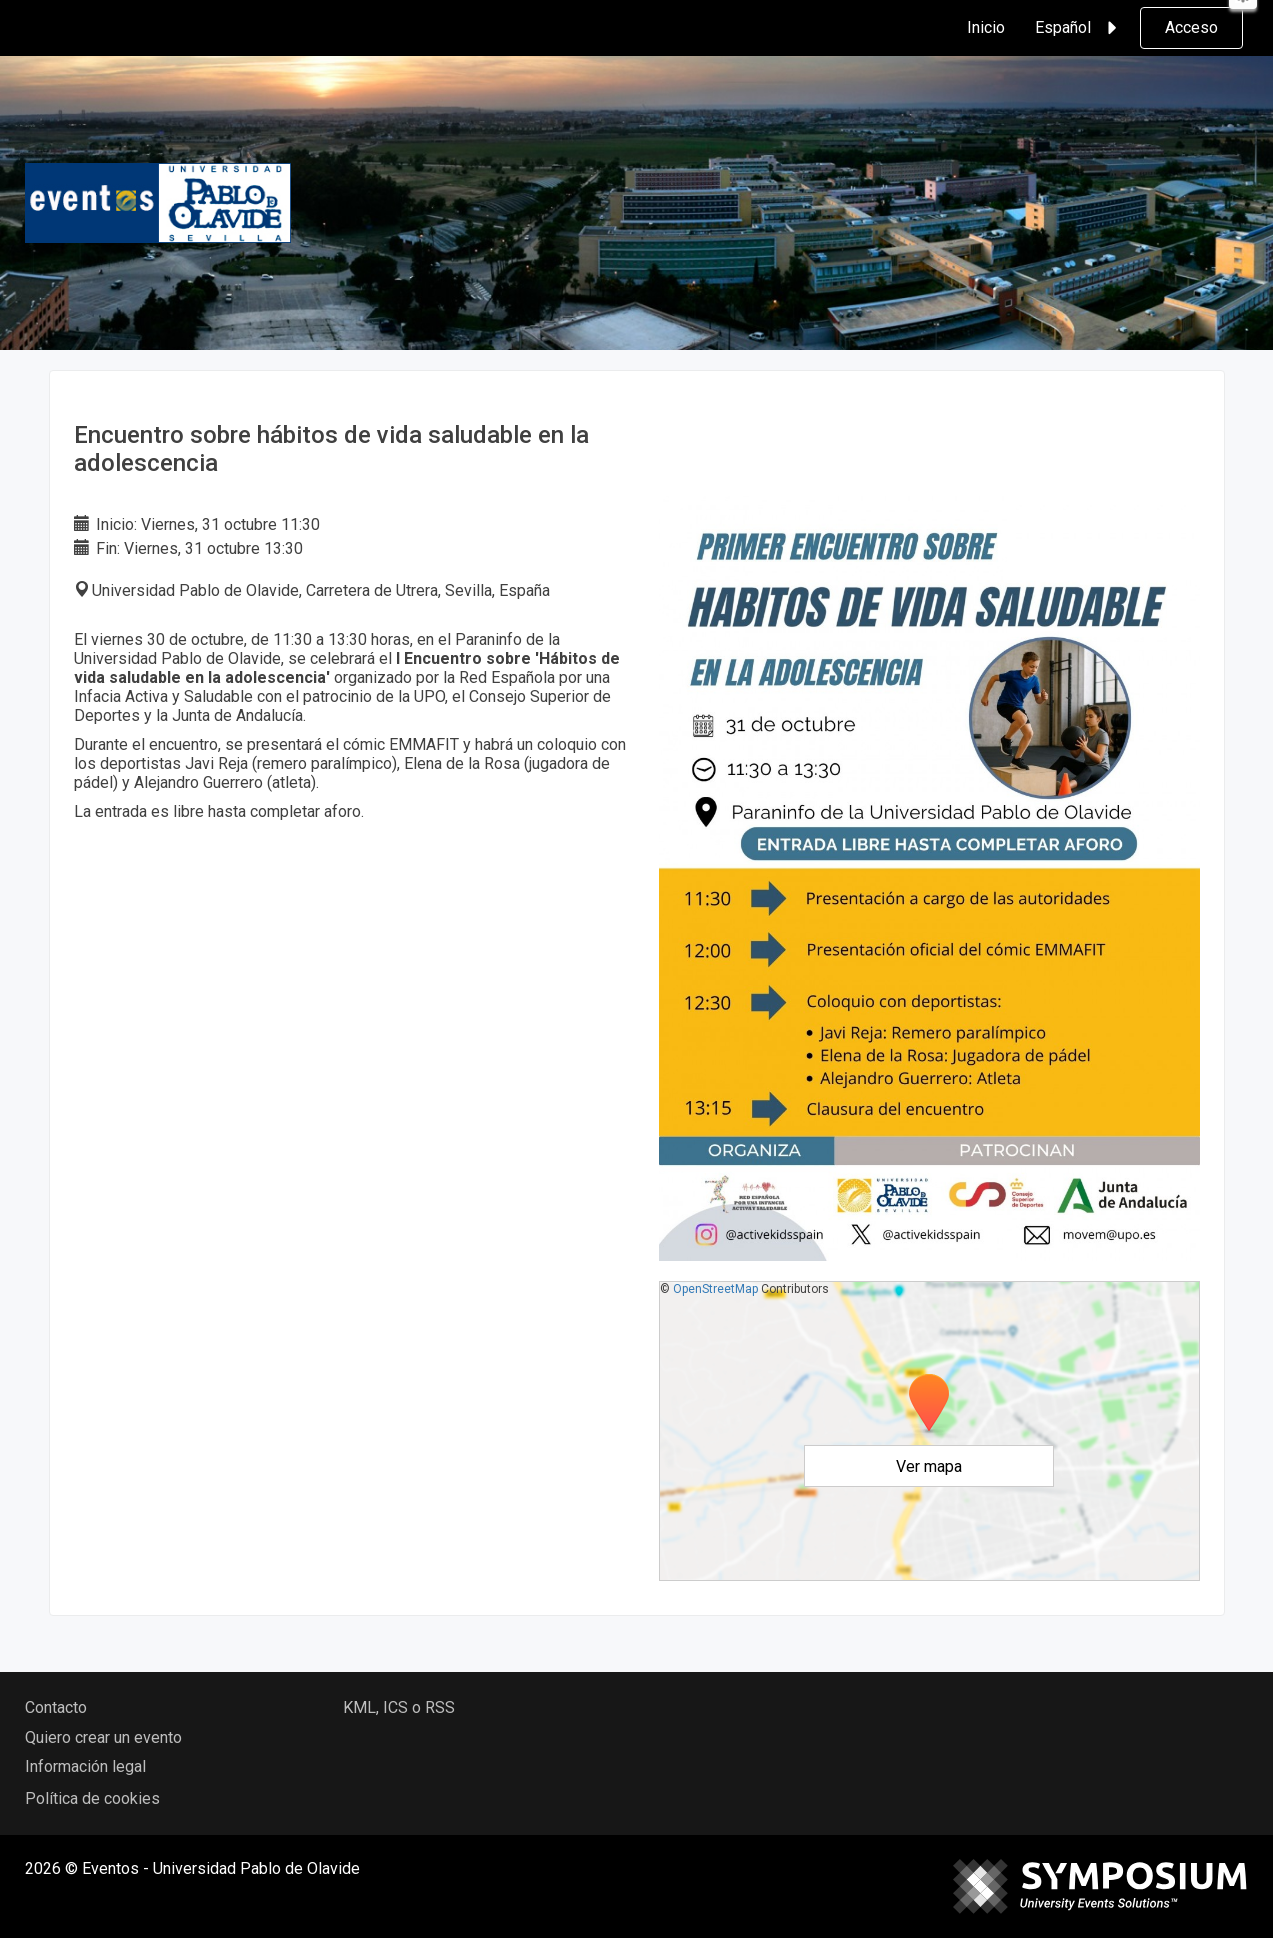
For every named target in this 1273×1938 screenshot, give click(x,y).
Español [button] (1079, 28)
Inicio (986, 27)
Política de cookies (92, 1798)
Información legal (85, 1766)
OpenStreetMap (715, 1289)
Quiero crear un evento (103, 1737)
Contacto (56, 1707)
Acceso (1191, 27)
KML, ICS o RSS (399, 1707)
